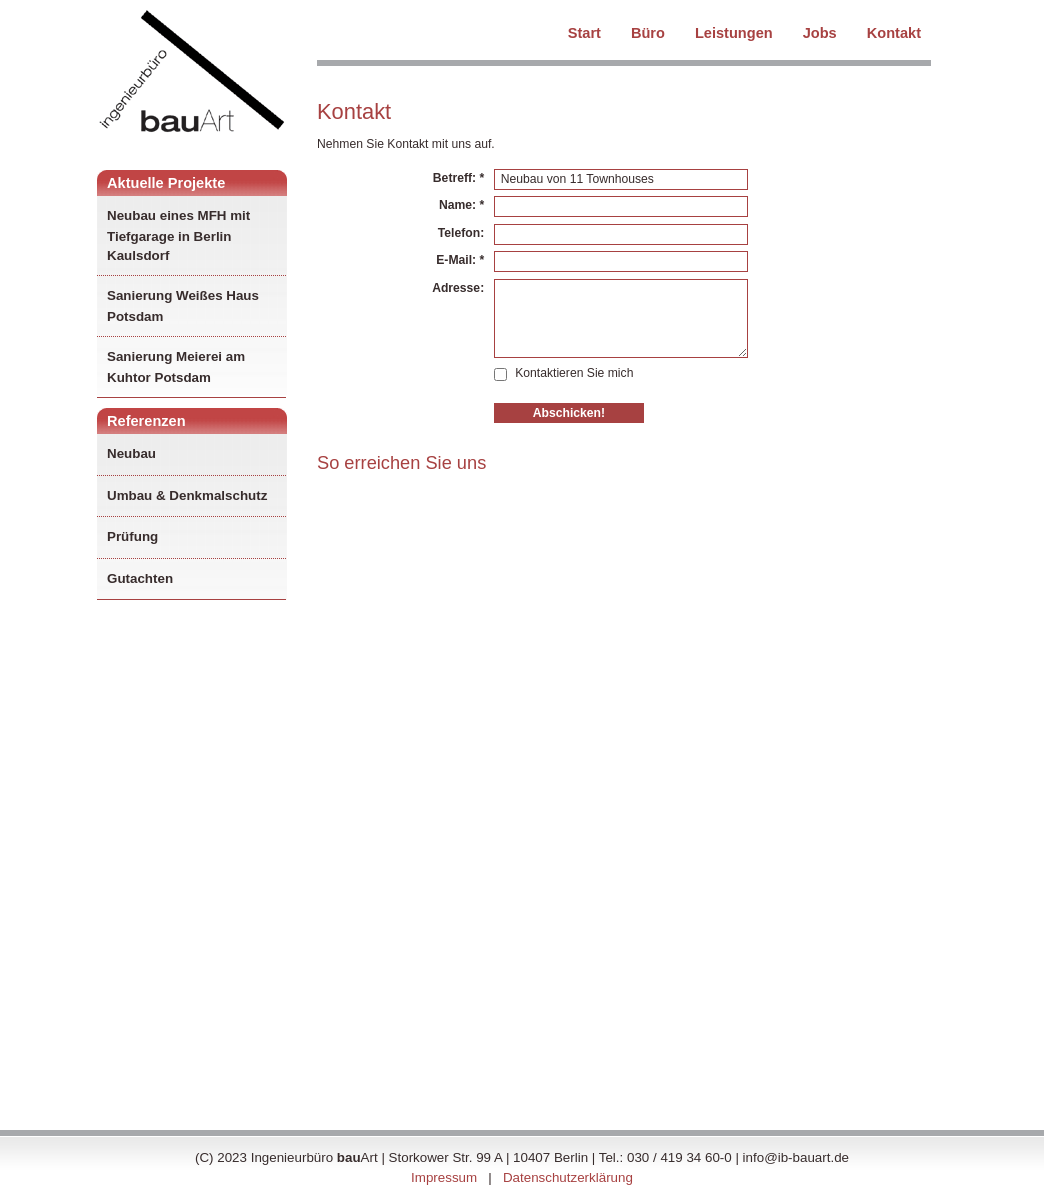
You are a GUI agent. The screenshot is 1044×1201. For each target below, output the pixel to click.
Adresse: (458, 288)
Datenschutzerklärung (568, 1177)
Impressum (444, 1177)
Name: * (461, 205)
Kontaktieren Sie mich (563, 373)
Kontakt (894, 31)
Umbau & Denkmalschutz (189, 495)
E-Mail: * (460, 260)
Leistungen (734, 31)
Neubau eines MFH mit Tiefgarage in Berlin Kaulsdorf (178, 235)
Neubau (133, 453)
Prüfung (134, 536)
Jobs (820, 31)
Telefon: (461, 233)
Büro (648, 31)
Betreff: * (458, 178)
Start (584, 31)
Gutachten (142, 578)
